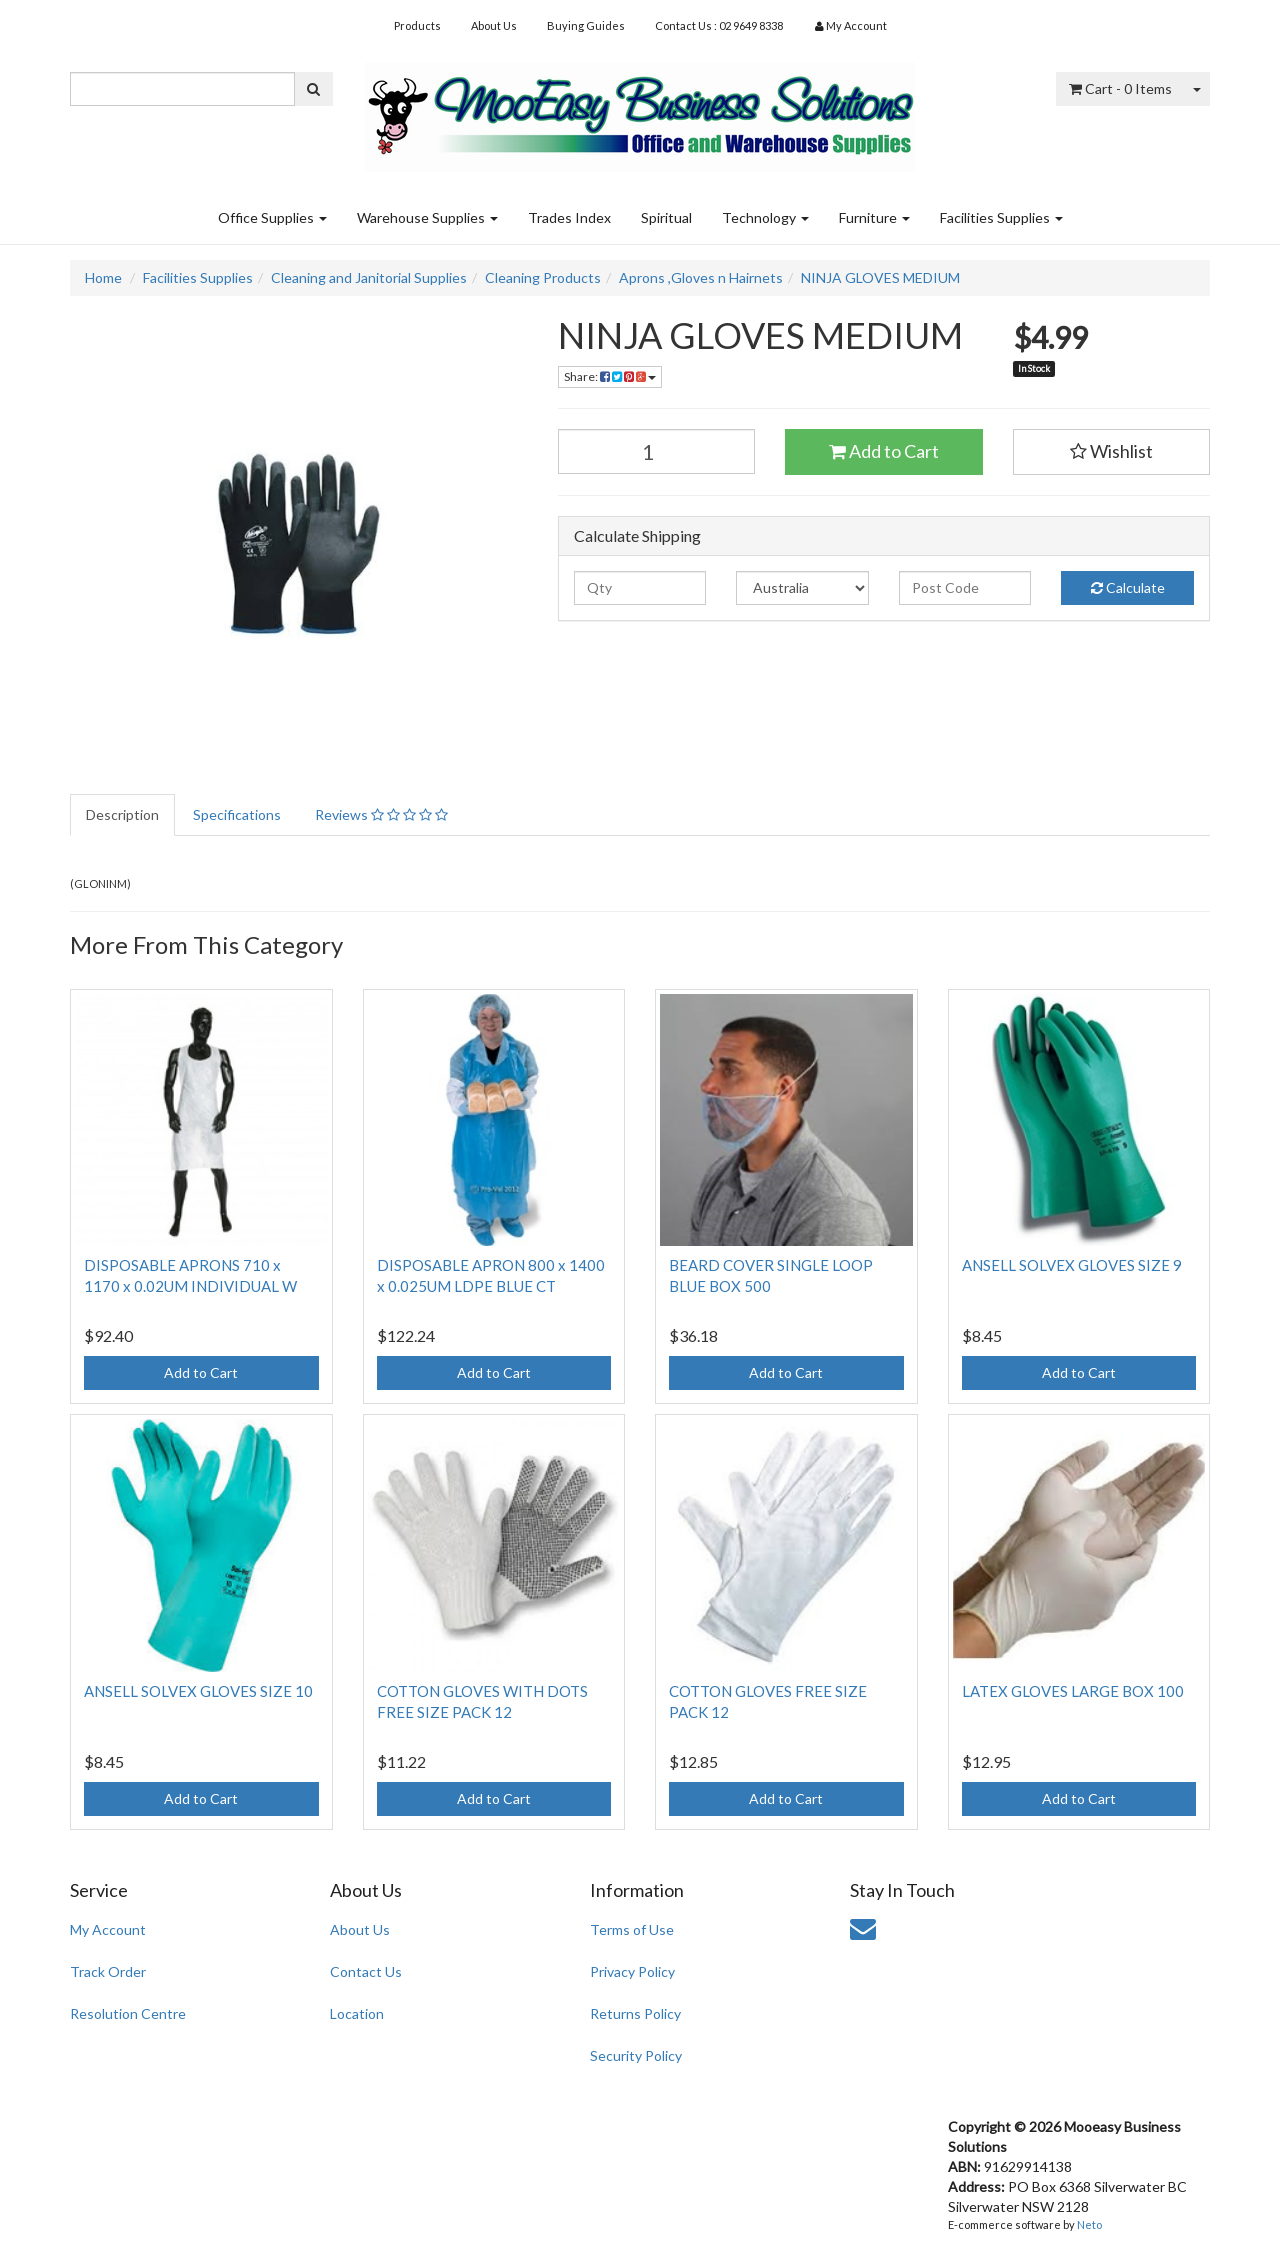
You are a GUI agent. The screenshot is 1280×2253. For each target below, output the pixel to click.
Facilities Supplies (1001, 217)
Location (357, 2013)
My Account (108, 1929)
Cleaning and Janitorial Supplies (369, 277)
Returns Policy (635, 2013)
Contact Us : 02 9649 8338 (719, 25)
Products (417, 25)
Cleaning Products (543, 277)
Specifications (237, 814)
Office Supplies (272, 217)
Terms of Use (632, 1929)
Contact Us (366, 1971)
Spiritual (666, 217)
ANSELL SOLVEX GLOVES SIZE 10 (198, 1691)
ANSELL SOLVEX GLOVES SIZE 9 (1072, 1265)
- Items (1120, 88)
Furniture (874, 217)
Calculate (1128, 587)
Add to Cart (884, 451)
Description (122, 814)
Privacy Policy (632, 1971)
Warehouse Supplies (427, 217)
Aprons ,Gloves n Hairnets (701, 277)
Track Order (108, 1971)
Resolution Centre (128, 2013)
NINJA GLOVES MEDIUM (880, 277)
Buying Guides (586, 25)
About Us (494, 25)
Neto (1089, 2224)
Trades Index (569, 217)
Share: (610, 376)
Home (103, 277)
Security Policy (636, 2055)
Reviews (381, 814)
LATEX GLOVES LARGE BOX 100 (1073, 1691)
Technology (765, 217)
